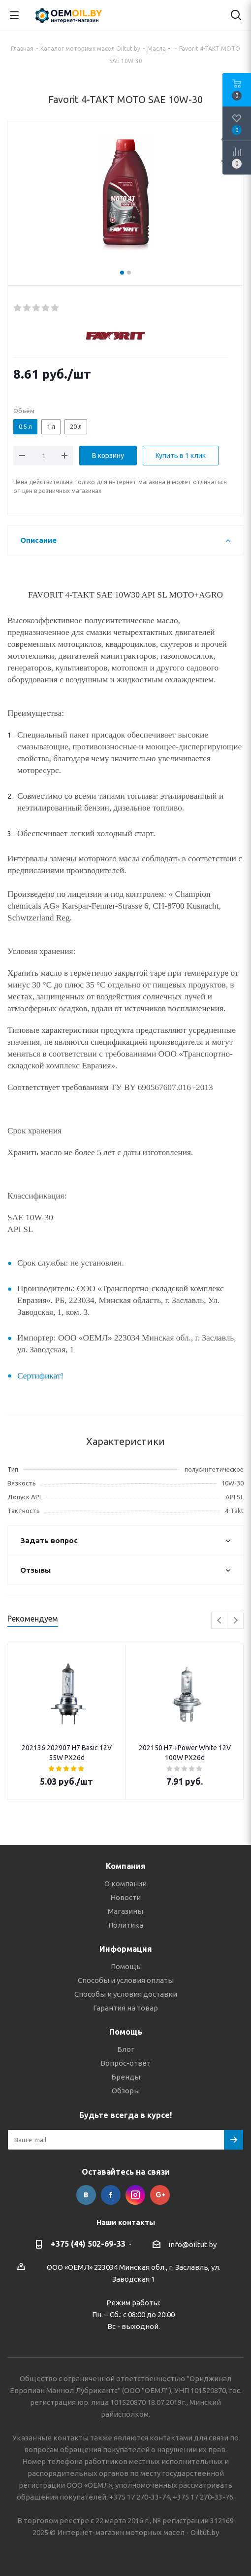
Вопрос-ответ (125, 2063)
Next (235, 1620)
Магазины (125, 1911)
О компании (125, 1883)
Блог (125, 2049)
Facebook (111, 2195)
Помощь (126, 1966)
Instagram (135, 2195)
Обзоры (126, 2090)
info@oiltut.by (192, 2244)
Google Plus (160, 2195)
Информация (125, 1948)
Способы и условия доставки (125, 1994)
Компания (126, 1866)
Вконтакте (86, 2195)
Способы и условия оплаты (126, 1980)
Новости (125, 1897)
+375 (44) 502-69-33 (88, 2243)
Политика (125, 1925)
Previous (220, 1620)
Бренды (125, 2077)
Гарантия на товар (125, 2008)
